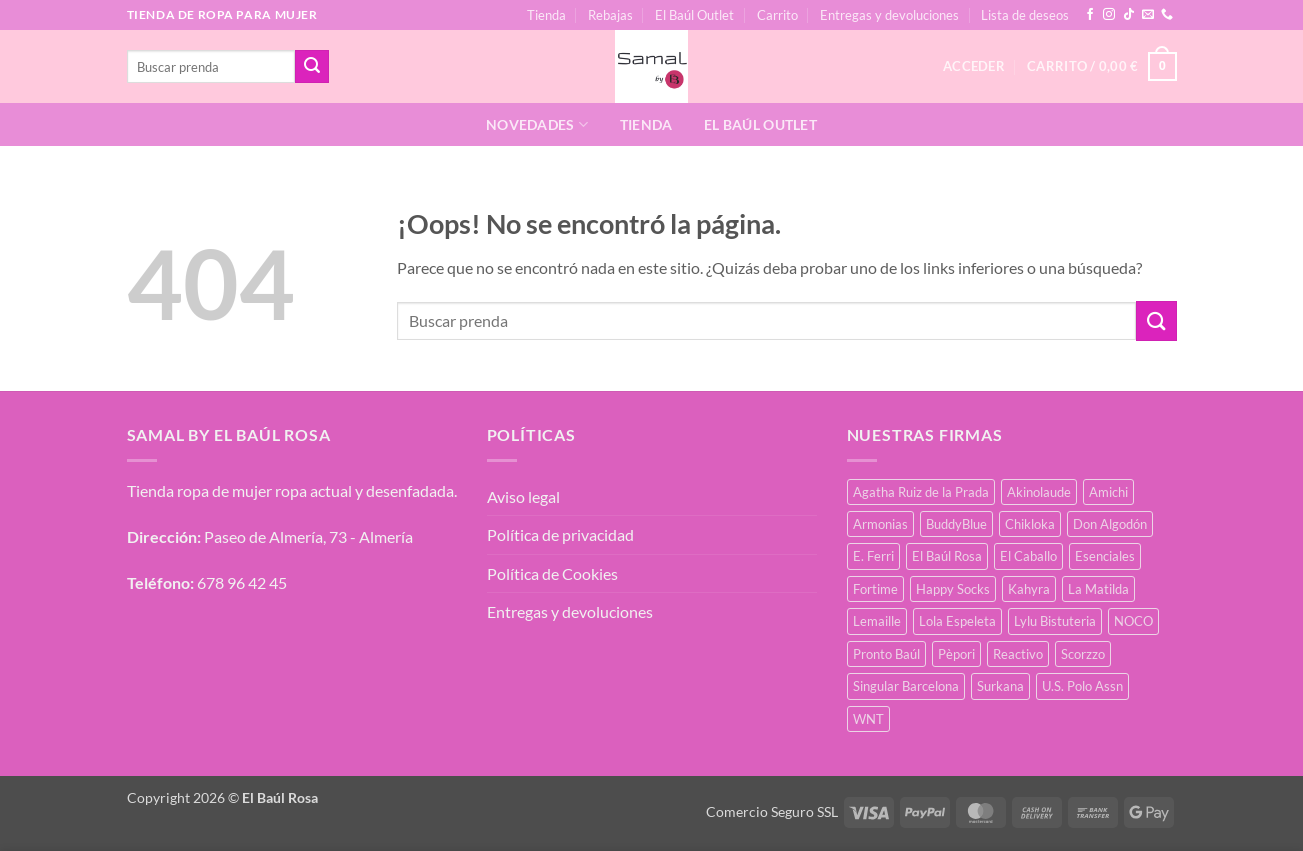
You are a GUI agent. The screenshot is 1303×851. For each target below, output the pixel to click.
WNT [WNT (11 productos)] (868, 719)
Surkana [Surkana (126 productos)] (1000, 686)
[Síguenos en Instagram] (1109, 15)
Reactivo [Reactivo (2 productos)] (1018, 654)
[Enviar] (312, 67)
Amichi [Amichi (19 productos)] (1108, 492)
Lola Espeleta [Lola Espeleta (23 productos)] (957, 621)
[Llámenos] (1167, 15)
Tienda (546, 15)
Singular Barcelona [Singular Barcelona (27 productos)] (906, 686)
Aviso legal (523, 496)
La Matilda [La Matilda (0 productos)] (1098, 589)
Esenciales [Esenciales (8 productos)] (1105, 556)
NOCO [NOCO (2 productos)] (1133, 621)
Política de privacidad (560, 534)
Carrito (777, 15)
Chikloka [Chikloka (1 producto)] (1030, 524)
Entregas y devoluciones (889, 15)
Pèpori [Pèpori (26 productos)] (956, 654)
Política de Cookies (552, 573)
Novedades (537, 124)
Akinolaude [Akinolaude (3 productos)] (1039, 492)
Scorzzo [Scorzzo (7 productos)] (1083, 654)
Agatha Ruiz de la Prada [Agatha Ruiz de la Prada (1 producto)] (921, 492)
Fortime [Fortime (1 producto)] (875, 589)
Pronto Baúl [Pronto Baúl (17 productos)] (886, 654)
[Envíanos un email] (1148, 15)
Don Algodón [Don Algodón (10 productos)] (1110, 524)
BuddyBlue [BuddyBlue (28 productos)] (956, 524)
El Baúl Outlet (694, 15)
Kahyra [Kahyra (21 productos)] (1029, 589)
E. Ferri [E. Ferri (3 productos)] (873, 556)
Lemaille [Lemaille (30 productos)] (877, 621)
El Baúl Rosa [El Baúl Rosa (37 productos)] (947, 556)
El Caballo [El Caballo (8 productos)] (1028, 556)
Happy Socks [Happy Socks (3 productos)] (953, 589)
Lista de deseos (1025, 15)
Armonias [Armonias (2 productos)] (880, 524)
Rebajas (610, 15)
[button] (1101, 67)
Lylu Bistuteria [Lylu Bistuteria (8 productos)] (1055, 621)
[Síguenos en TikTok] (1129, 15)
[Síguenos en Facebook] (1090, 15)
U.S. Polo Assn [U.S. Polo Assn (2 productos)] (1082, 686)
